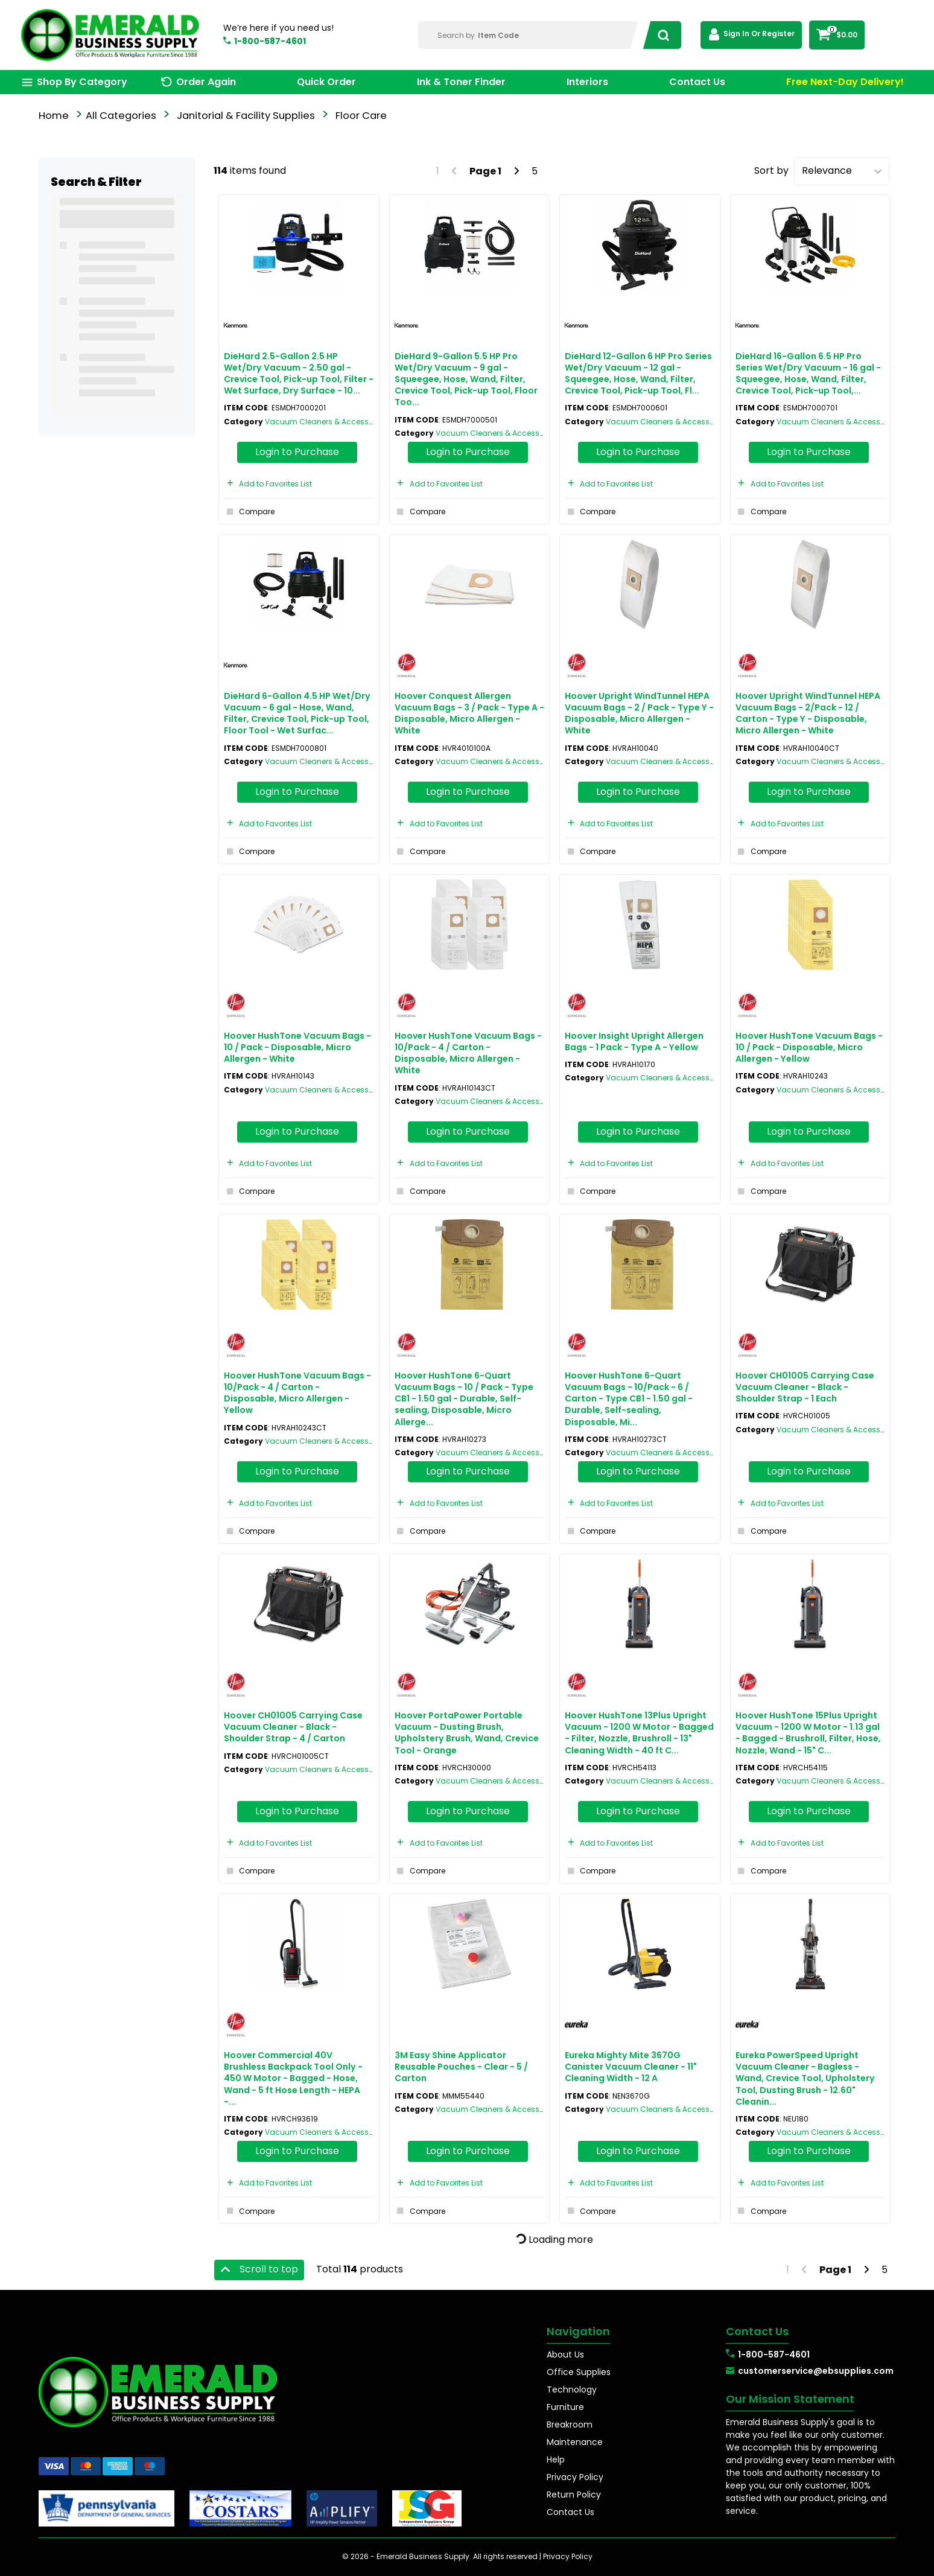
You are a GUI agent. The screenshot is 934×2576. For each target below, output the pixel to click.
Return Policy (574, 2494)
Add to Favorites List (268, 484)
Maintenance (575, 2442)
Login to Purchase (297, 452)
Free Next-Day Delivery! (845, 82)
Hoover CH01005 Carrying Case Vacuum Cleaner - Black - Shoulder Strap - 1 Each (804, 1386)
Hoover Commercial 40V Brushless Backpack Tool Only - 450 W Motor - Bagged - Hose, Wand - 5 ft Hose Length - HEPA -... (293, 2078)
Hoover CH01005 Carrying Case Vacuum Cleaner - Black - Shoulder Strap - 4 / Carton (293, 1726)
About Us (565, 2354)
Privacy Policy (575, 2477)
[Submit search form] (659, 35)
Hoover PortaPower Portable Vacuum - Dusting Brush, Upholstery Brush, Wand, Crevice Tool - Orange (467, 1732)
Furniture (565, 2407)
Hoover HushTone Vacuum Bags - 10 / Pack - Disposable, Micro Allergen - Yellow (809, 1047)
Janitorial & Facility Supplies (246, 116)
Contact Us (697, 82)
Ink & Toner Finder (461, 82)
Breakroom (569, 2424)
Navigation (578, 2331)
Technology (572, 2389)
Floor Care (361, 116)
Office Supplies (579, 2372)
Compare (249, 512)
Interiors (587, 82)
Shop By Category (82, 82)
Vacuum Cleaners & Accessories (325, 421)
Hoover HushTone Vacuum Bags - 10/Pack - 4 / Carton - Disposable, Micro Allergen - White (468, 1053)
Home (54, 116)
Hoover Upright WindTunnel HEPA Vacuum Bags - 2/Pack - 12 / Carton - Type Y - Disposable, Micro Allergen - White (807, 713)
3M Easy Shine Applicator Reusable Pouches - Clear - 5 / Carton (461, 2066)
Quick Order (326, 82)
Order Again (206, 82)
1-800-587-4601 (270, 41)
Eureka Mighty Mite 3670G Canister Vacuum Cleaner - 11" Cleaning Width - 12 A (631, 2066)
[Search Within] (528, 35)
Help (556, 2459)
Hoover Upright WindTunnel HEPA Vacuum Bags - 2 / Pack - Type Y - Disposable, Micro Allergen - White (639, 713)
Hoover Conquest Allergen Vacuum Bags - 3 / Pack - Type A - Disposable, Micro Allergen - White (469, 713)
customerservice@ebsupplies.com (816, 2371)
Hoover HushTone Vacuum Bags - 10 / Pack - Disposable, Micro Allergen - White (297, 1047)
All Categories (121, 116)
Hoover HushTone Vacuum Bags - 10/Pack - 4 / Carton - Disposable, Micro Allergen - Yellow (297, 1393)
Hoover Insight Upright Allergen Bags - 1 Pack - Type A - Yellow (634, 1041)
